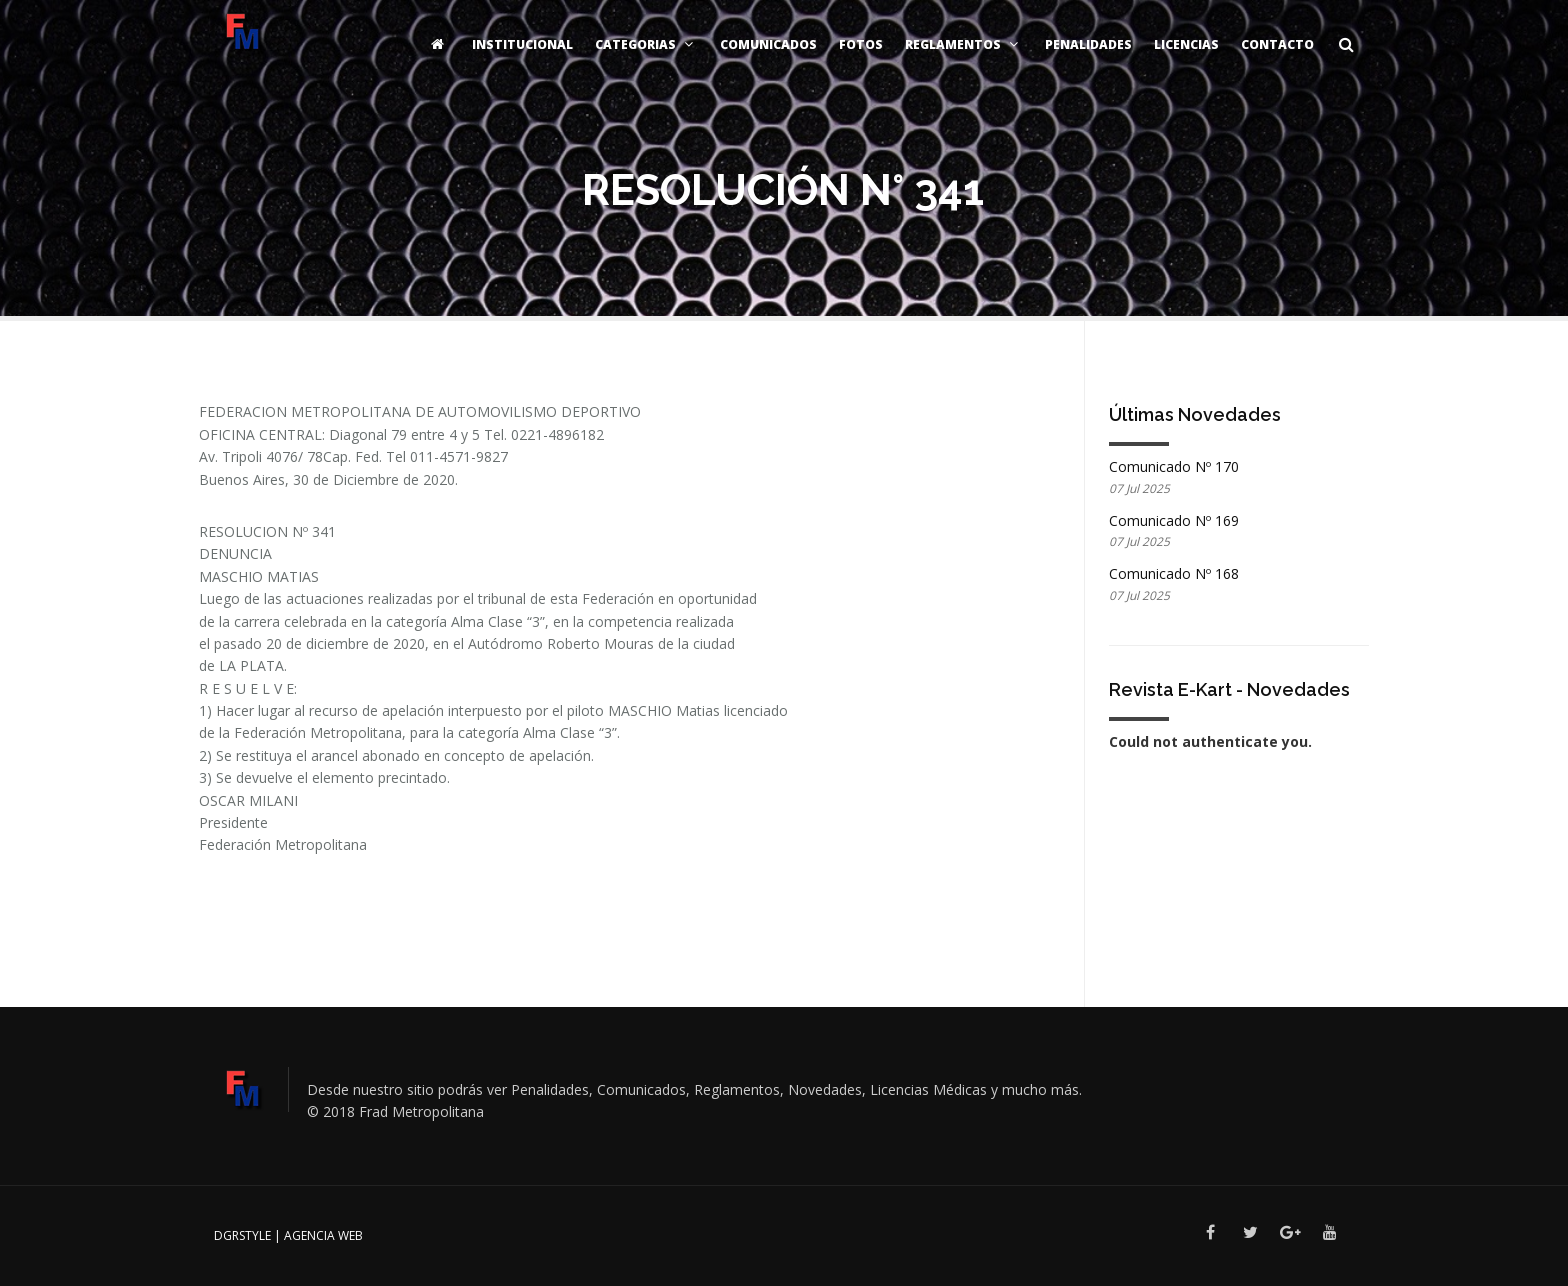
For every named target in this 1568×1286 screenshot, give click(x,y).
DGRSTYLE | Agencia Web (288, 1235)
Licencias (1186, 44)
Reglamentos (964, 44)
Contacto (1277, 44)
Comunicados (768, 44)
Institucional (522, 44)
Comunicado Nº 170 (1174, 466)
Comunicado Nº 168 (1174, 573)
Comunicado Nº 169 (1174, 520)
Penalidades (1088, 44)
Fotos (861, 44)
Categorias (646, 44)
